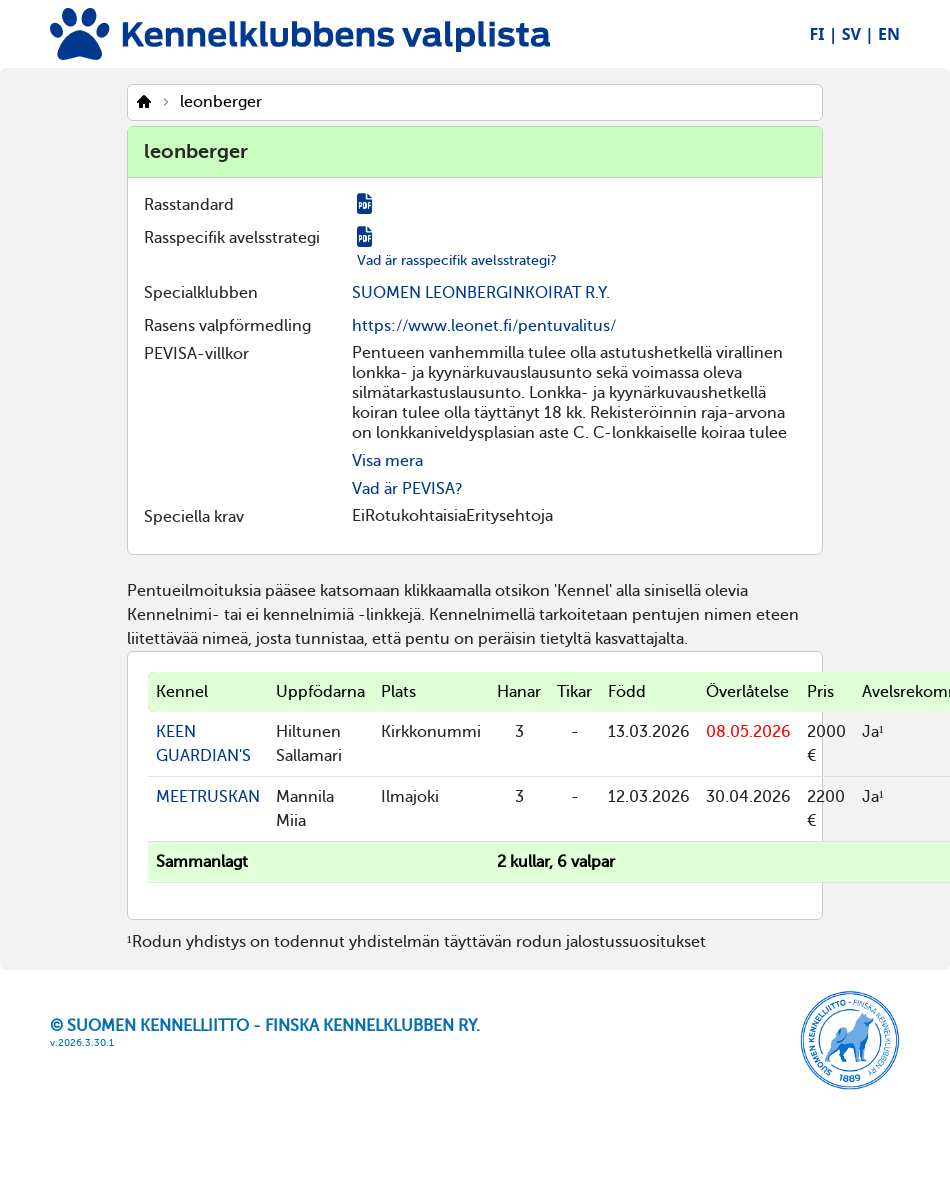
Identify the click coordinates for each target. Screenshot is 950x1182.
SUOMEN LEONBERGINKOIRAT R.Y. (481, 293)
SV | (858, 34)
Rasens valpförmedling (227, 326)
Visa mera (387, 461)
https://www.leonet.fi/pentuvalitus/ (484, 326)
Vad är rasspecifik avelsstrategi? (457, 260)
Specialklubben (201, 293)
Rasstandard (189, 205)
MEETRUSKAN (208, 797)
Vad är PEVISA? (407, 489)
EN (889, 34)
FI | (824, 34)
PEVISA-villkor (196, 354)
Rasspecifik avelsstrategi (232, 238)
